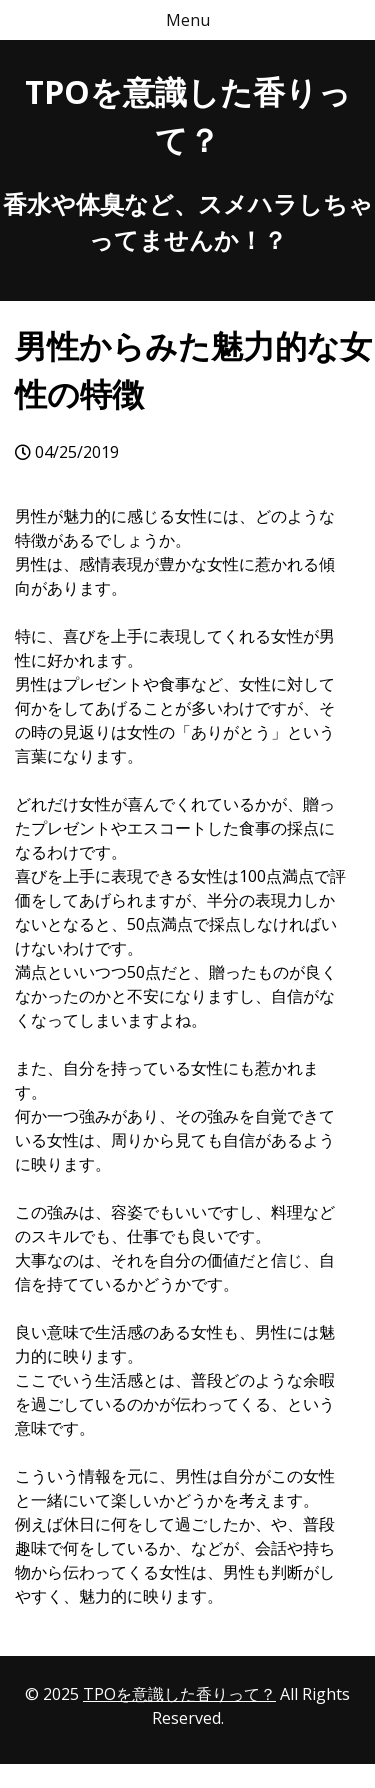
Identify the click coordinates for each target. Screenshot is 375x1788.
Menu (188, 20)
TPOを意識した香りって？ (179, 1694)
